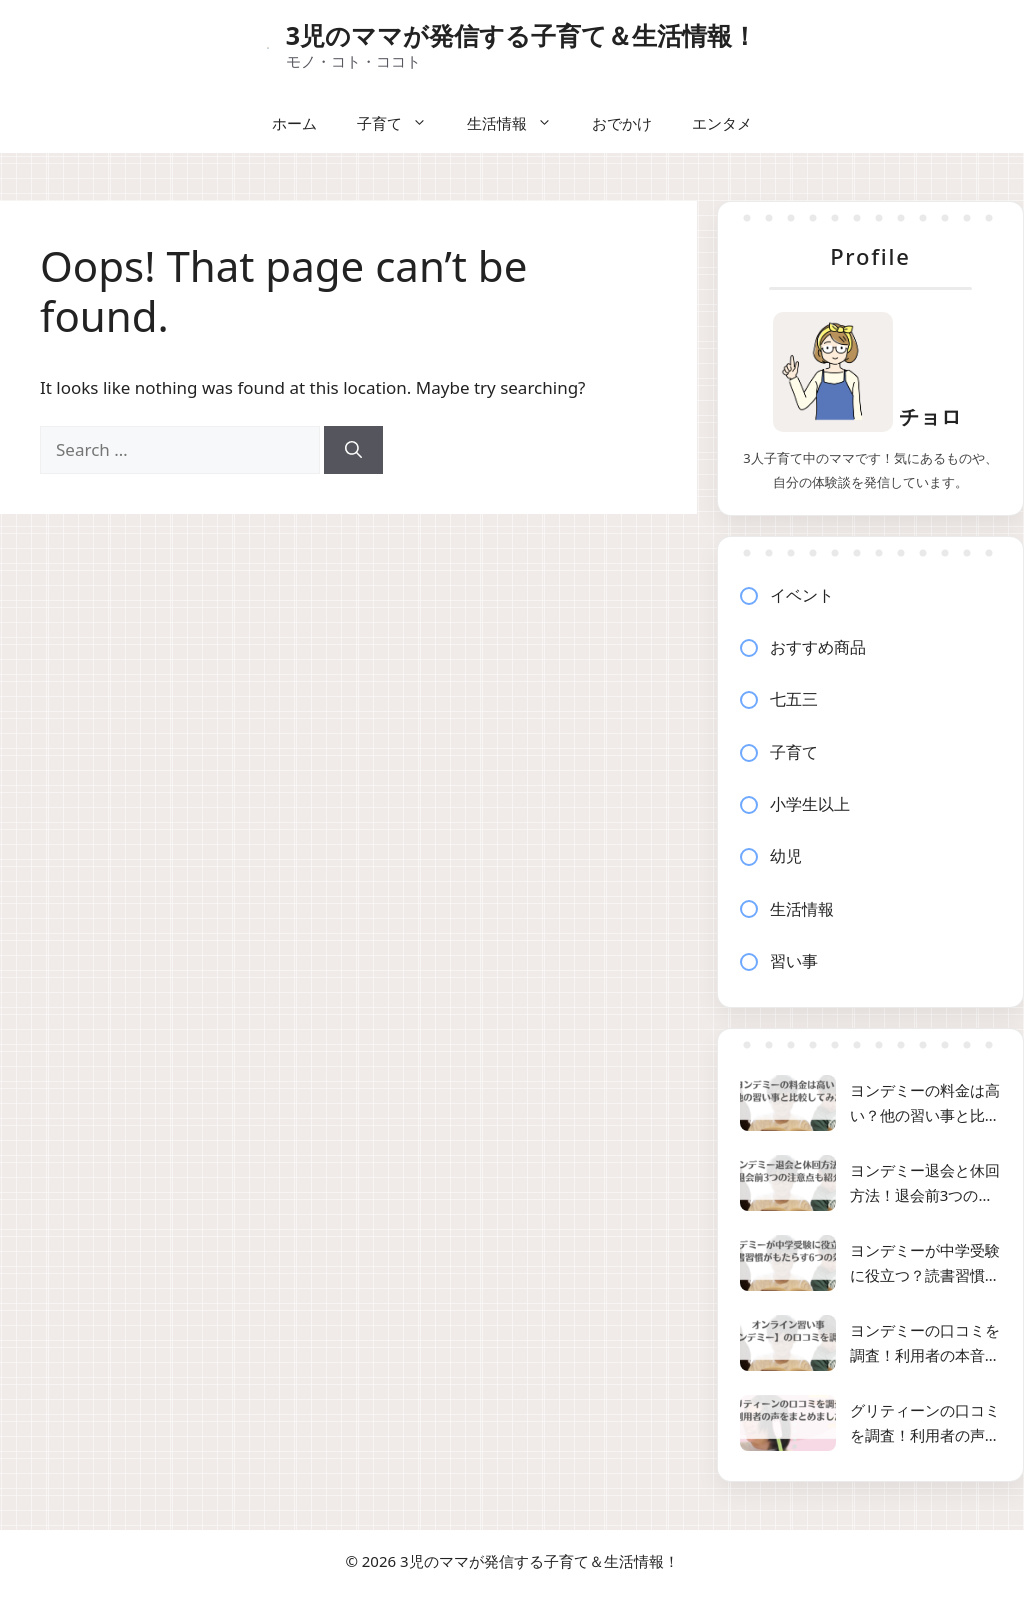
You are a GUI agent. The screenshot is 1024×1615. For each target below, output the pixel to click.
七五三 (794, 699)
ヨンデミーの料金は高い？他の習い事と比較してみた (925, 1104)
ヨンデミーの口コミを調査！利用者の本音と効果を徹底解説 (925, 1344)
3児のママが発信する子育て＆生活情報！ (521, 35)
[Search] (353, 450)
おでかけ (622, 123)
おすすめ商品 (818, 647)
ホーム (294, 123)
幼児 (786, 856)
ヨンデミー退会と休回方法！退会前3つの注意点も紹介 (925, 1184)
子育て (402, 123)
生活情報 (519, 123)
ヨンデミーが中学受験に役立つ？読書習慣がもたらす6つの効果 (925, 1264)
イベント (802, 595)
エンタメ (722, 123)
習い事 (794, 961)
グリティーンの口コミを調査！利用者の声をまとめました (925, 1424)
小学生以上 (810, 804)
